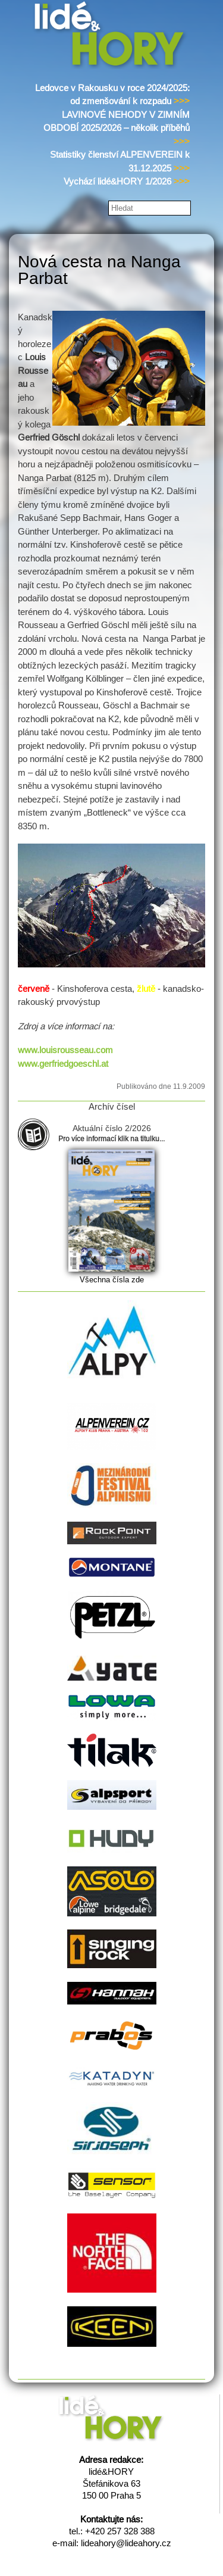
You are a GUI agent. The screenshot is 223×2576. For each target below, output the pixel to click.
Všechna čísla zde (112, 1279)
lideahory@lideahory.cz (126, 2543)
